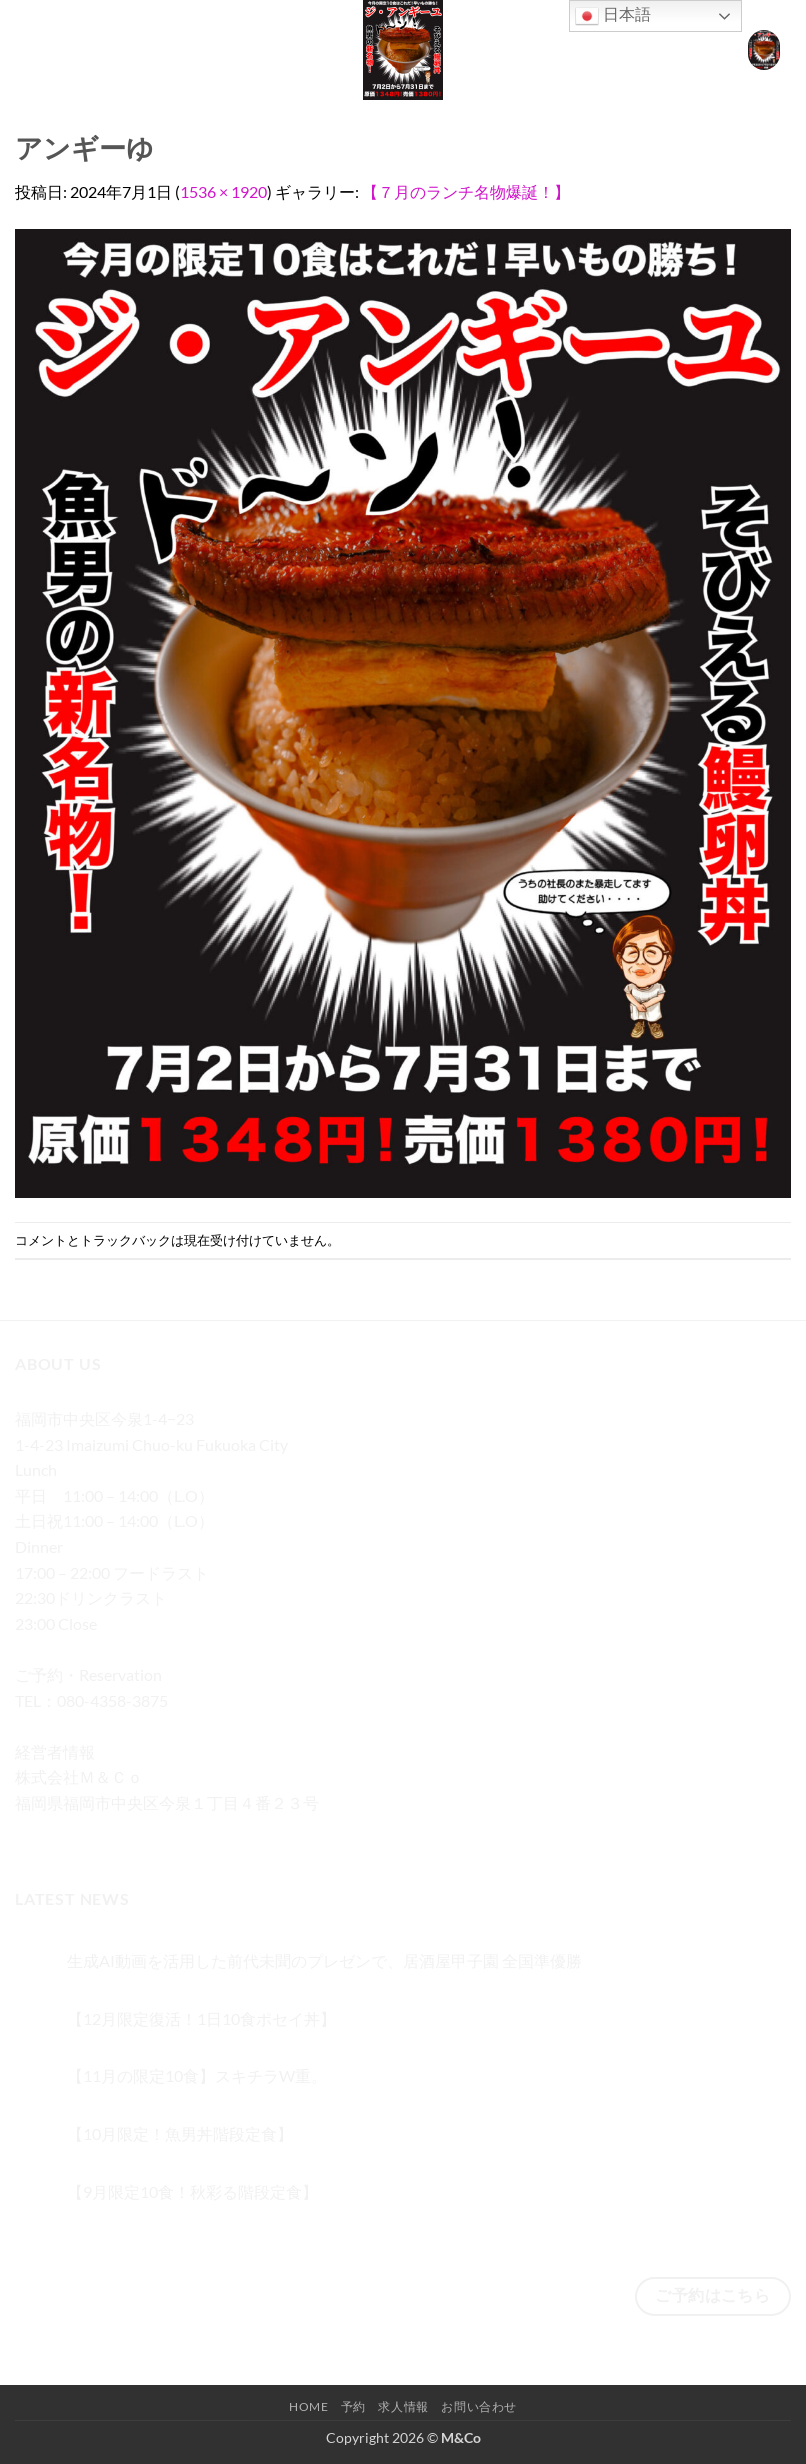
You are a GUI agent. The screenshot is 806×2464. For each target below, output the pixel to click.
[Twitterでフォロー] (105, 1832)
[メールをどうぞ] (141, 1832)
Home (308, 2406)
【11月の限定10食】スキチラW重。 (197, 2075)
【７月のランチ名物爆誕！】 (466, 191)
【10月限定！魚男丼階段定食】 (180, 2133)
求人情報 (403, 2406)
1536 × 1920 (223, 191)
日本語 (613, 16)
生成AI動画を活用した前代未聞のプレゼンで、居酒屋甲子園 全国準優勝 (324, 1960)
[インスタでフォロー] (69, 1832)
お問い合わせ (479, 2406)
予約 (353, 2406)
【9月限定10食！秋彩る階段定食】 (192, 2191)
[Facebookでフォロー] (33, 1832)
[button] (27, 49)
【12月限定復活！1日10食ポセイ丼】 (201, 2018)
